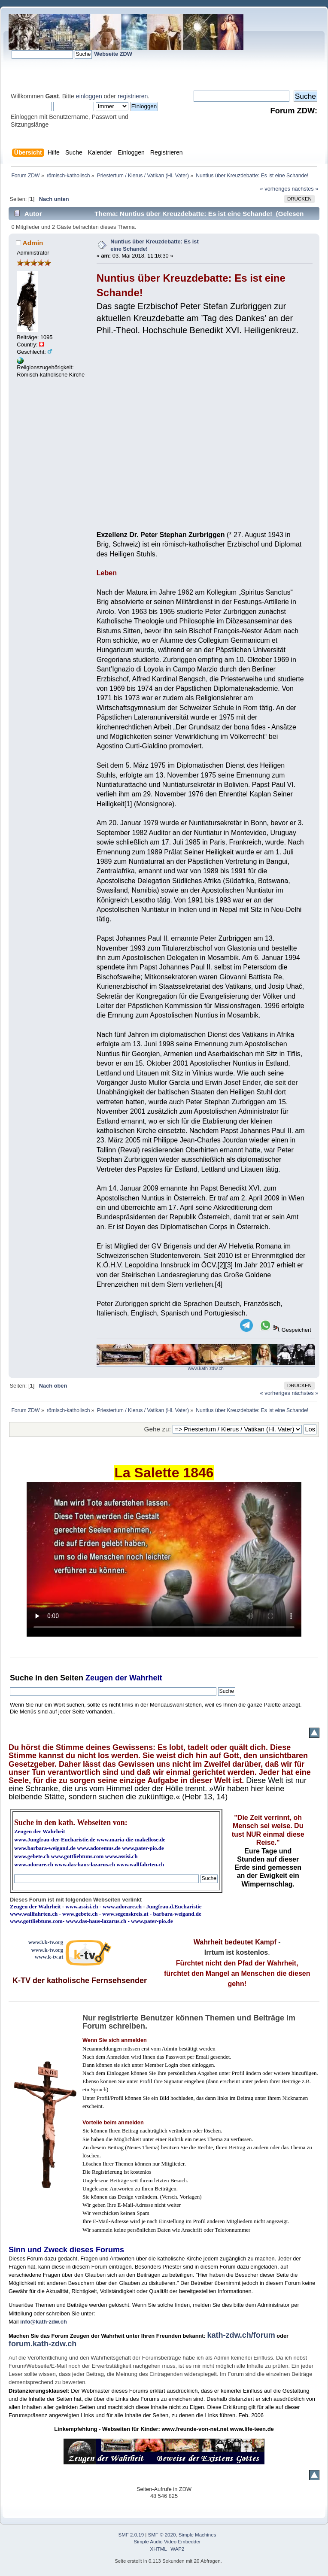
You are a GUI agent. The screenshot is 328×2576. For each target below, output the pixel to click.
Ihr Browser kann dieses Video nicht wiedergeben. (164, 1559)
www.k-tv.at (49, 1956)
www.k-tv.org (47, 1950)
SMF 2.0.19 (131, 2534)
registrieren (133, 96)
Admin (33, 242)
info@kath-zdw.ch (43, 2321)
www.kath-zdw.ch (206, 1368)
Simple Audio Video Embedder (167, 2541)
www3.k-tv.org (46, 1942)
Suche (21, 1678)
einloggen (89, 96)
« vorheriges (275, 188)
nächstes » (305, 188)
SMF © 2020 (162, 2534)
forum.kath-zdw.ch (42, 2343)
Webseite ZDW (113, 54)
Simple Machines (197, 2534)
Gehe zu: (157, 1429)
